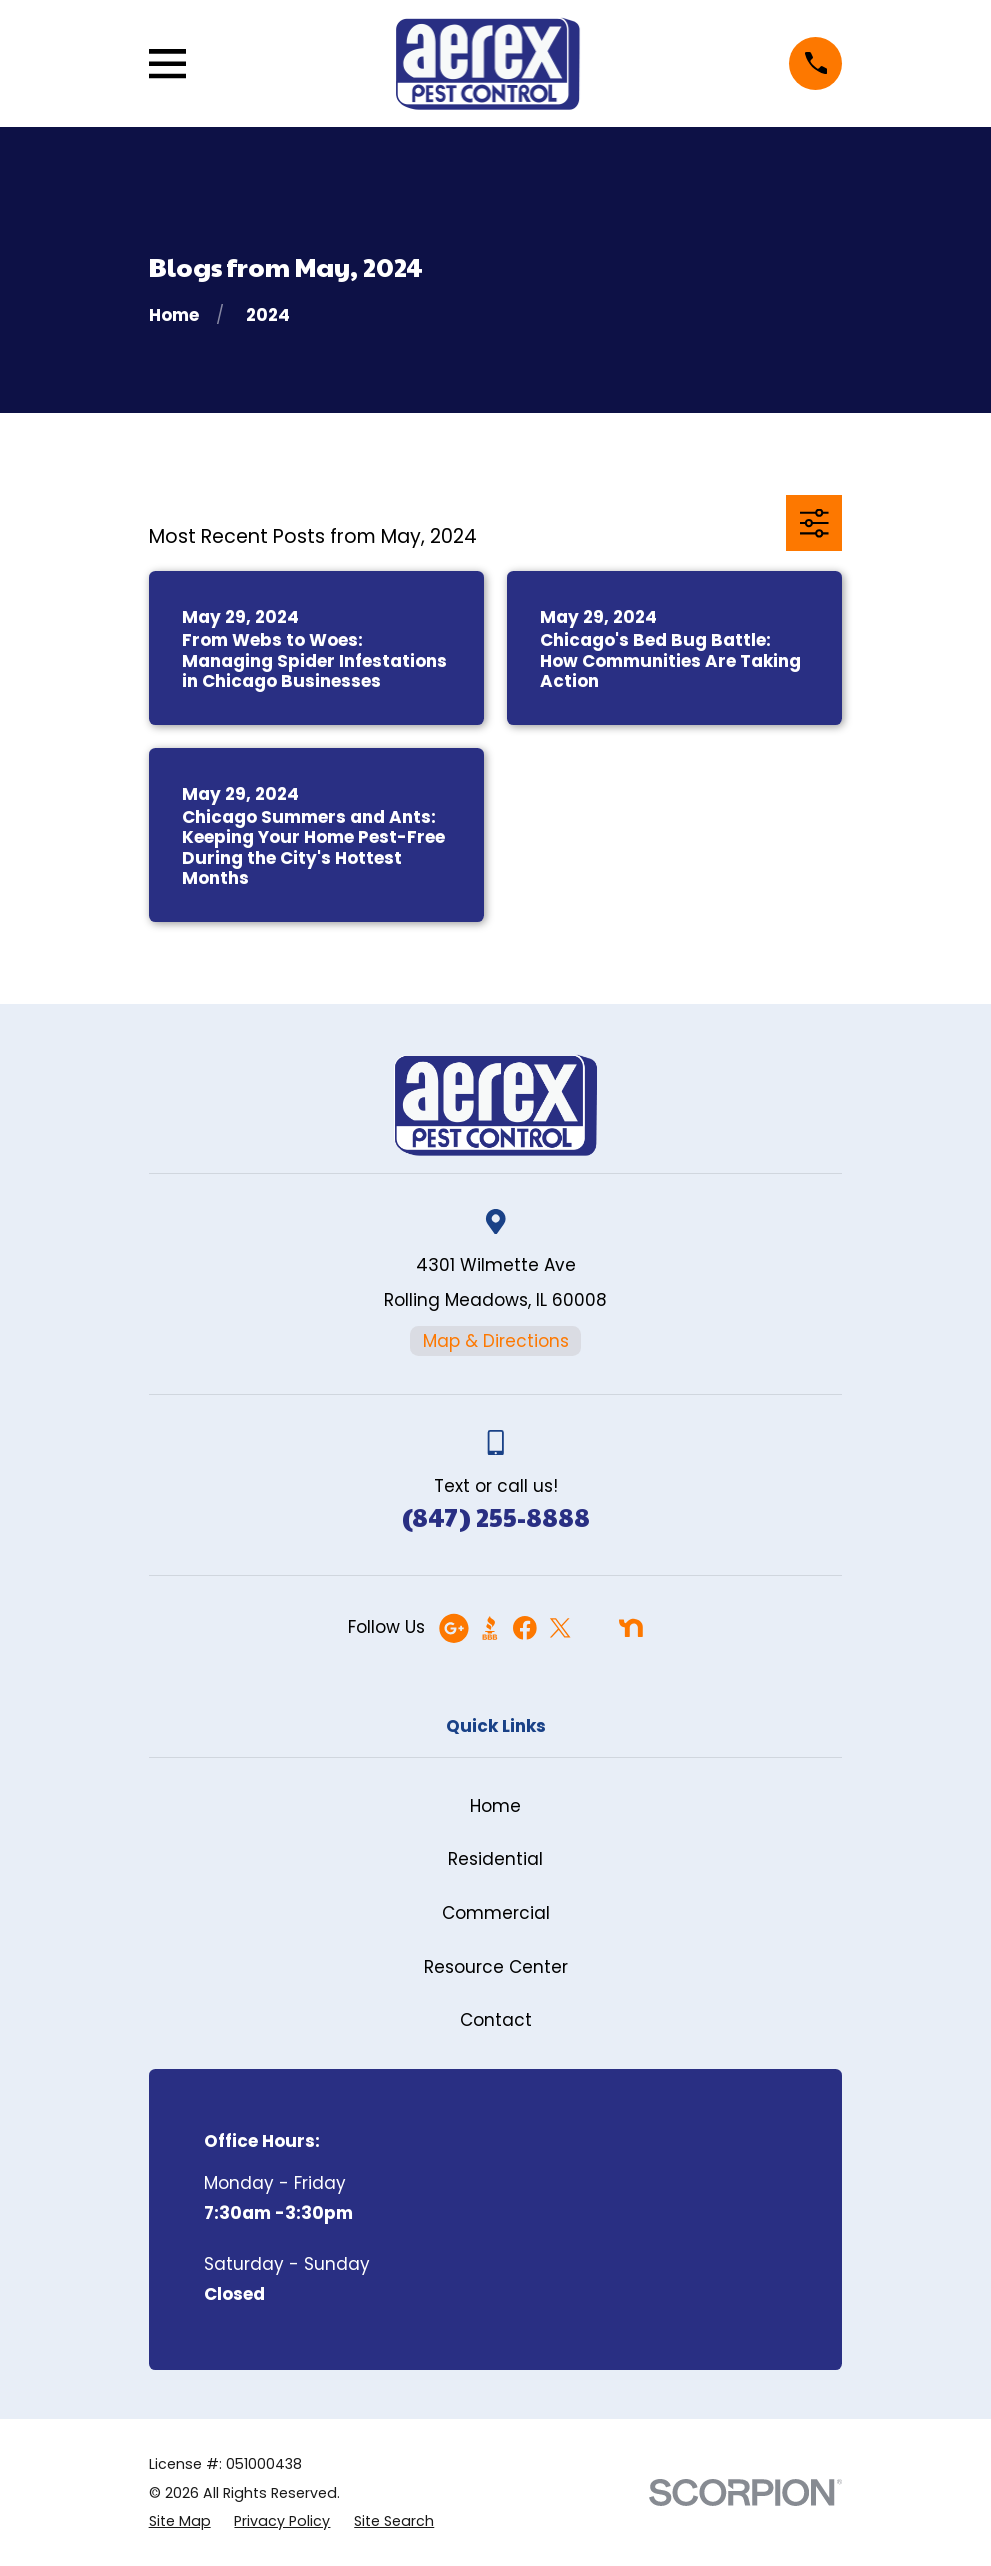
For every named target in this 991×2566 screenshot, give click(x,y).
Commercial (496, 1913)
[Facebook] (525, 1628)
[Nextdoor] (631, 1628)
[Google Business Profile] (454, 1628)
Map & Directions (496, 1341)
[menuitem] (180, 2522)
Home (495, 1806)
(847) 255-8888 (496, 1516)
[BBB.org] (490, 1628)
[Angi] (595, 1628)
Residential (495, 1859)
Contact (496, 2020)
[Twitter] (560, 1628)
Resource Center (496, 1967)
